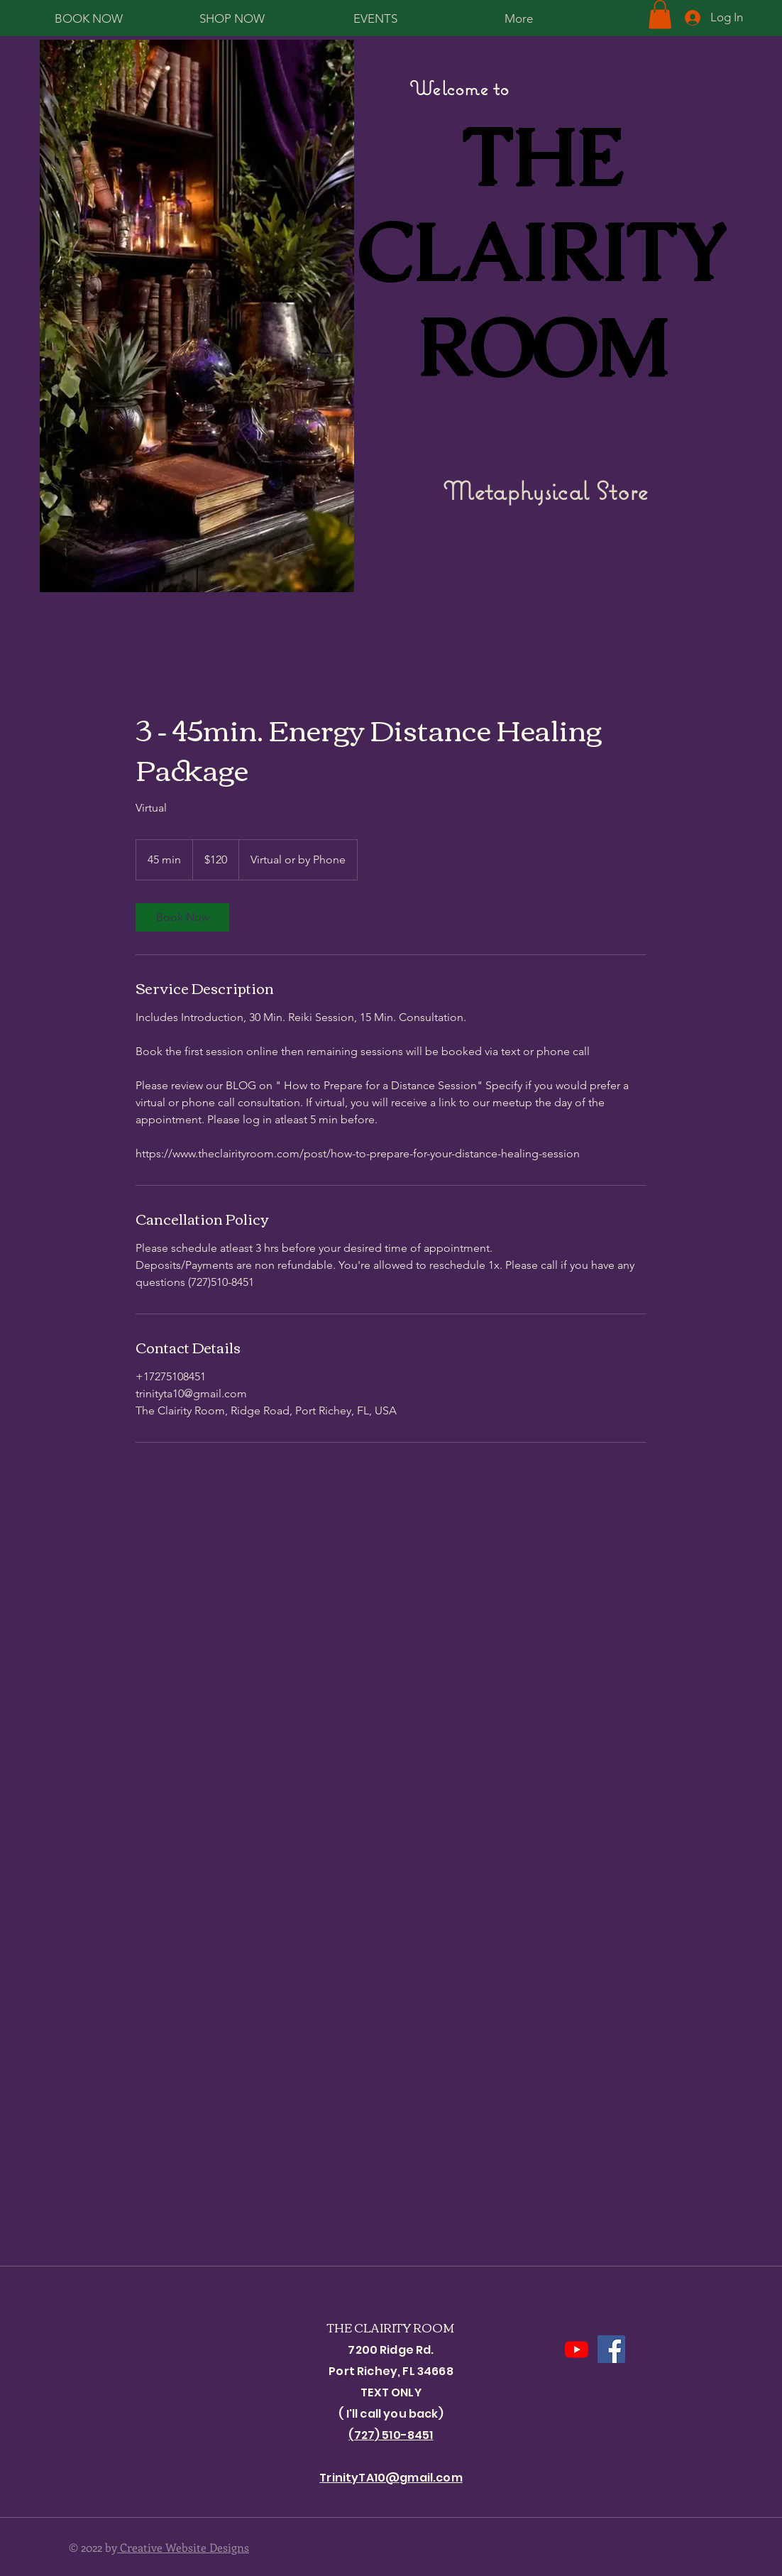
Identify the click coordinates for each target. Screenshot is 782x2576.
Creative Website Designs (183, 2547)
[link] (182, 917)
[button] (660, 14)
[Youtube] (576, 2349)
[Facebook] (611, 2349)
